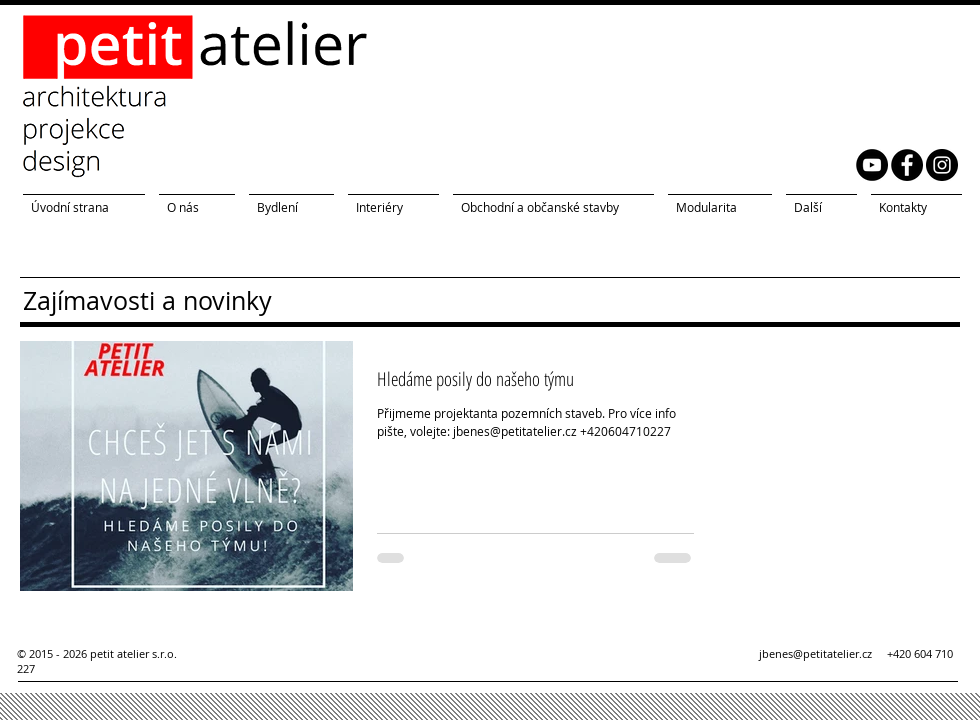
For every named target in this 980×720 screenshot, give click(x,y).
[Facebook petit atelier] (907, 165)
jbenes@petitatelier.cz (823, 653)
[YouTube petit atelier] (872, 165)
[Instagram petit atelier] (942, 165)
